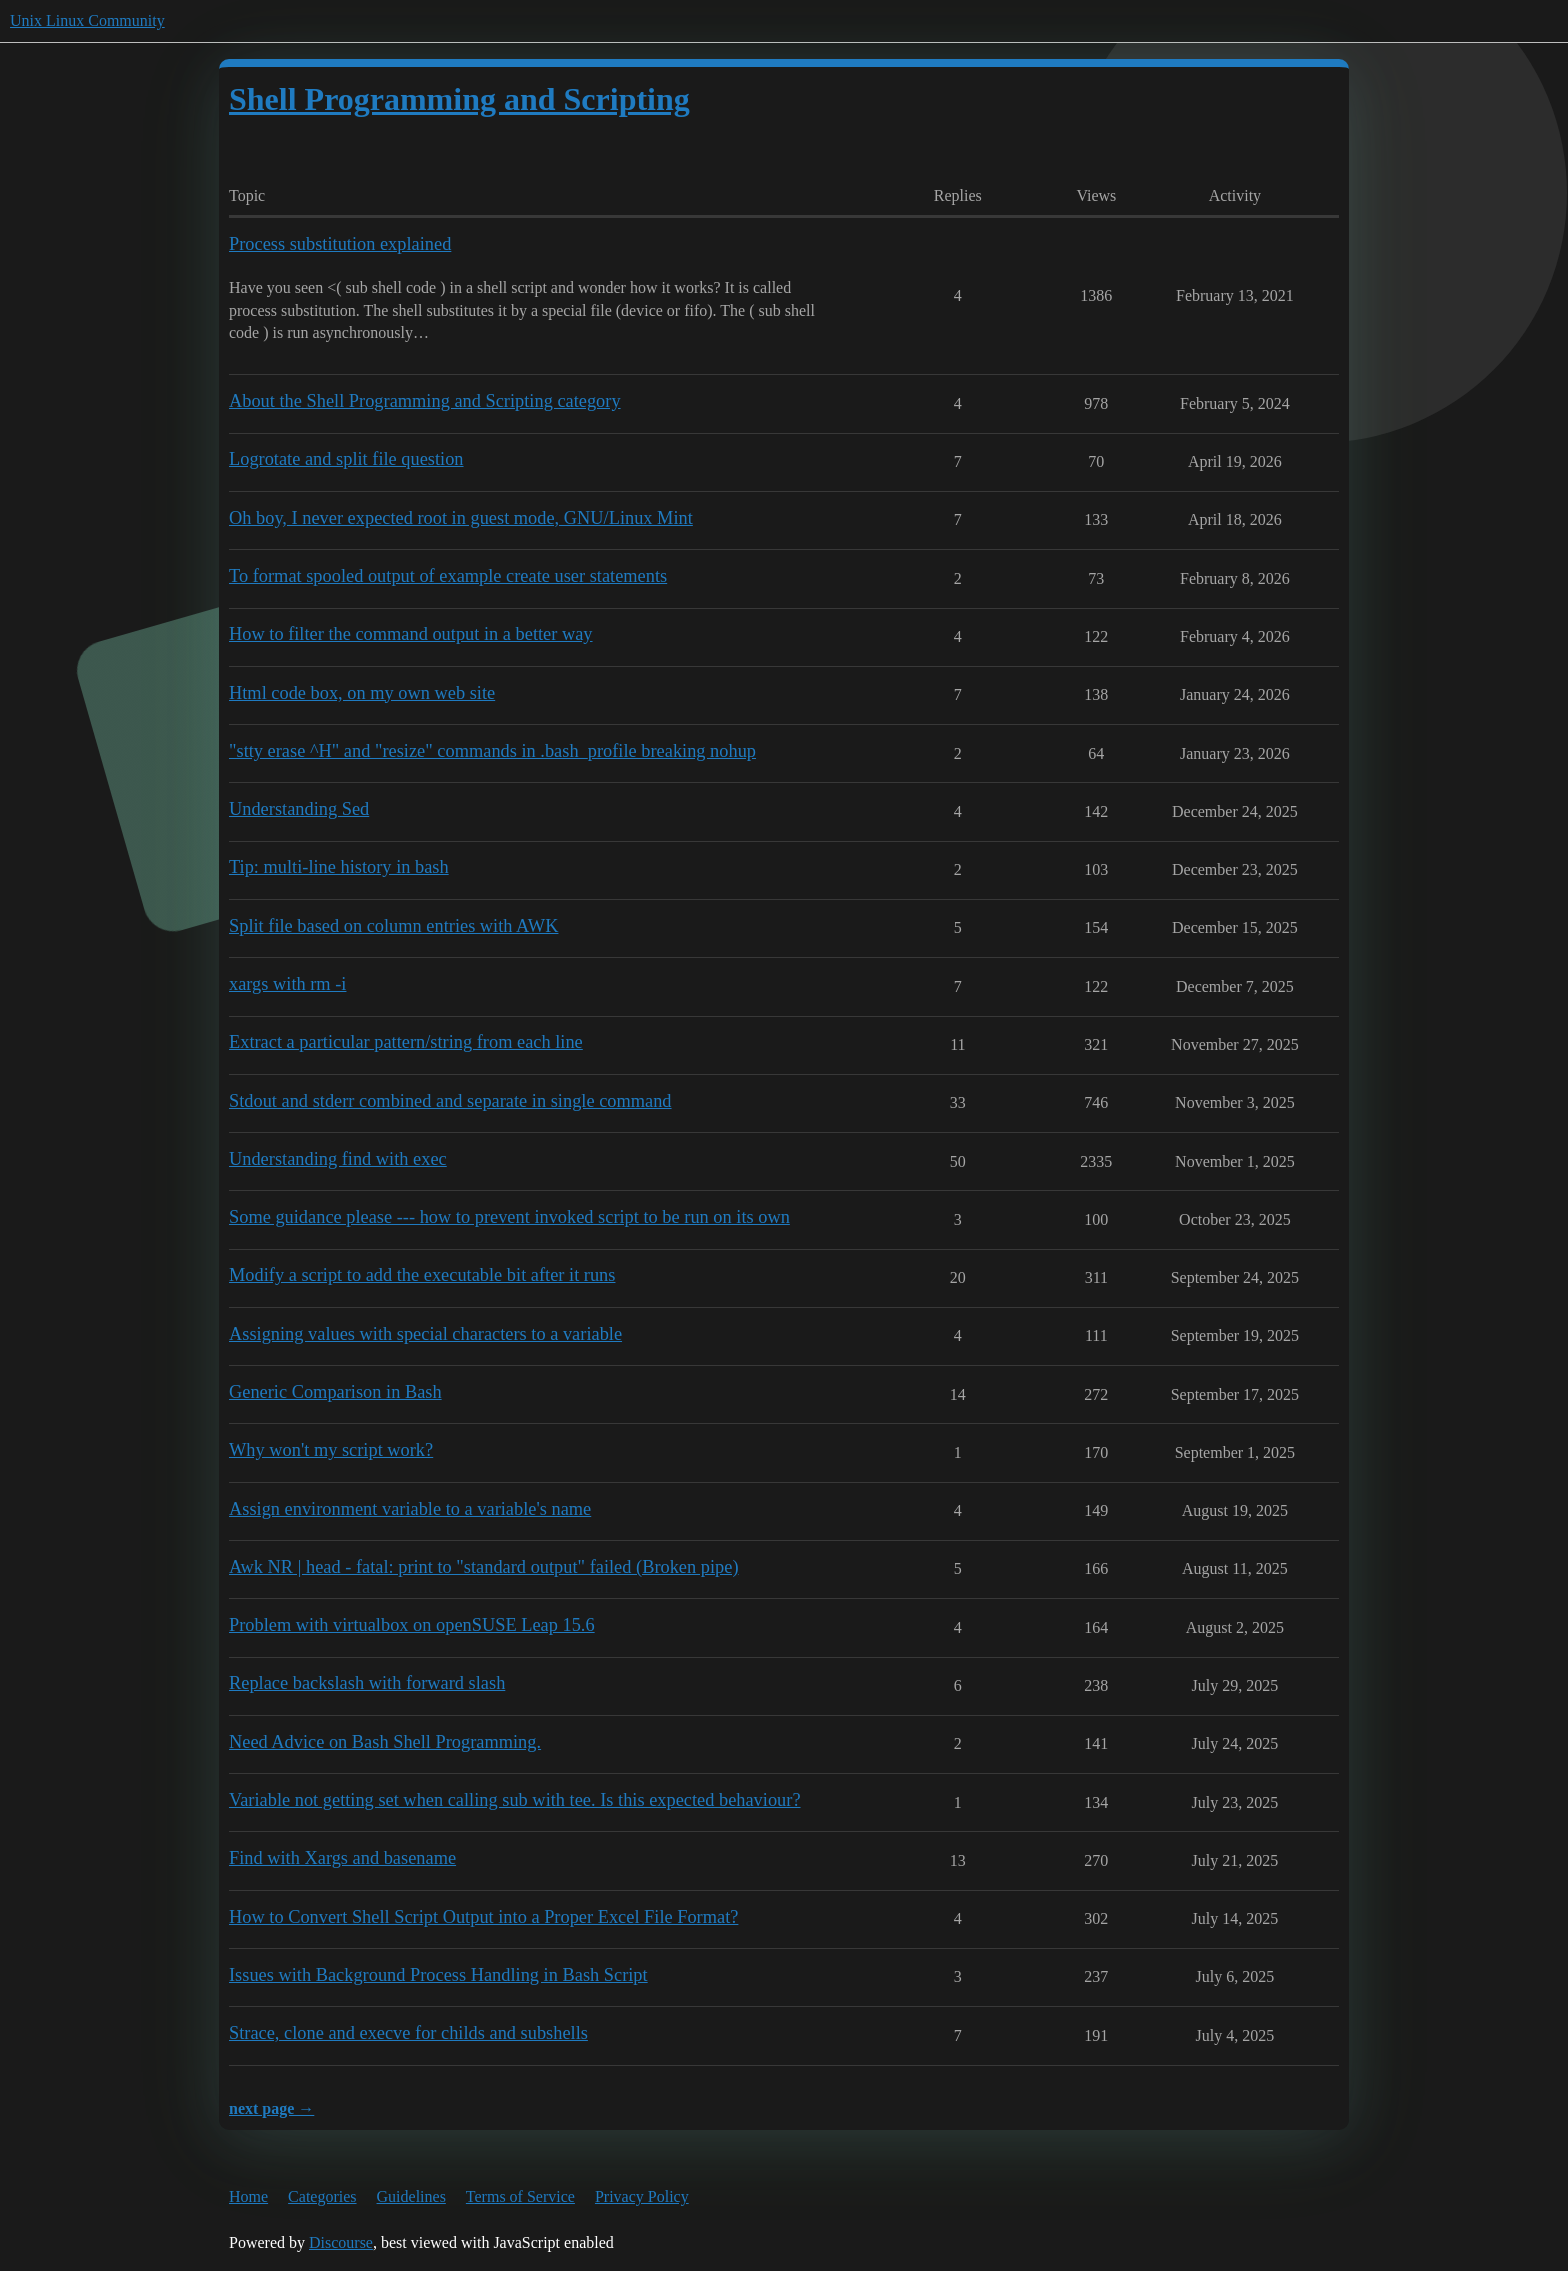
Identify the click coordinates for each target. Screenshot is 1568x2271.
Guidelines (411, 2196)
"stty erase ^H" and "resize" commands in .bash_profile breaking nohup (492, 751)
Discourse (341, 2242)
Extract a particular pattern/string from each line (406, 1042)
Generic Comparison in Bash (335, 1392)
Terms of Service (520, 2196)
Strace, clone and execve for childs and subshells (408, 2033)
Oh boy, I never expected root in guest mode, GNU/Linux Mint (461, 518)
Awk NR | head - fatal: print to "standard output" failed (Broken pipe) (484, 1567)
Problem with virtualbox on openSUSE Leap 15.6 (412, 1625)
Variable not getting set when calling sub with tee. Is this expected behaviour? (515, 1800)
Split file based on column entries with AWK (393, 926)
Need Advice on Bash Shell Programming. (385, 1742)
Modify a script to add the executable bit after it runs (422, 1275)
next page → (271, 2108)
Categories (322, 2196)
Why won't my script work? (331, 1450)
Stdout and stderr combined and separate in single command (450, 1101)
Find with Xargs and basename (342, 1858)
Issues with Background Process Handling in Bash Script (438, 1975)
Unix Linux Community (87, 20)
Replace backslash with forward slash (367, 1683)
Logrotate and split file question (346, 459)
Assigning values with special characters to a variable (425, 1334)
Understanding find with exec (338, 1159)
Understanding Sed (299, 809)
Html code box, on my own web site (362, 693)
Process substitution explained (340, 244)
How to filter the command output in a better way (411, 634)
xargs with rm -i (287, 984)
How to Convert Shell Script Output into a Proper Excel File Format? (483, 1917)
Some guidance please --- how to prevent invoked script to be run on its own (509, 1217)
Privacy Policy (642, 2196)
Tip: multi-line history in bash (339, 867)
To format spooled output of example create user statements (448, 576)
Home (248, 2196)
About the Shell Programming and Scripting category (425, 401)
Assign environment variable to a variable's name (410, 1509)
